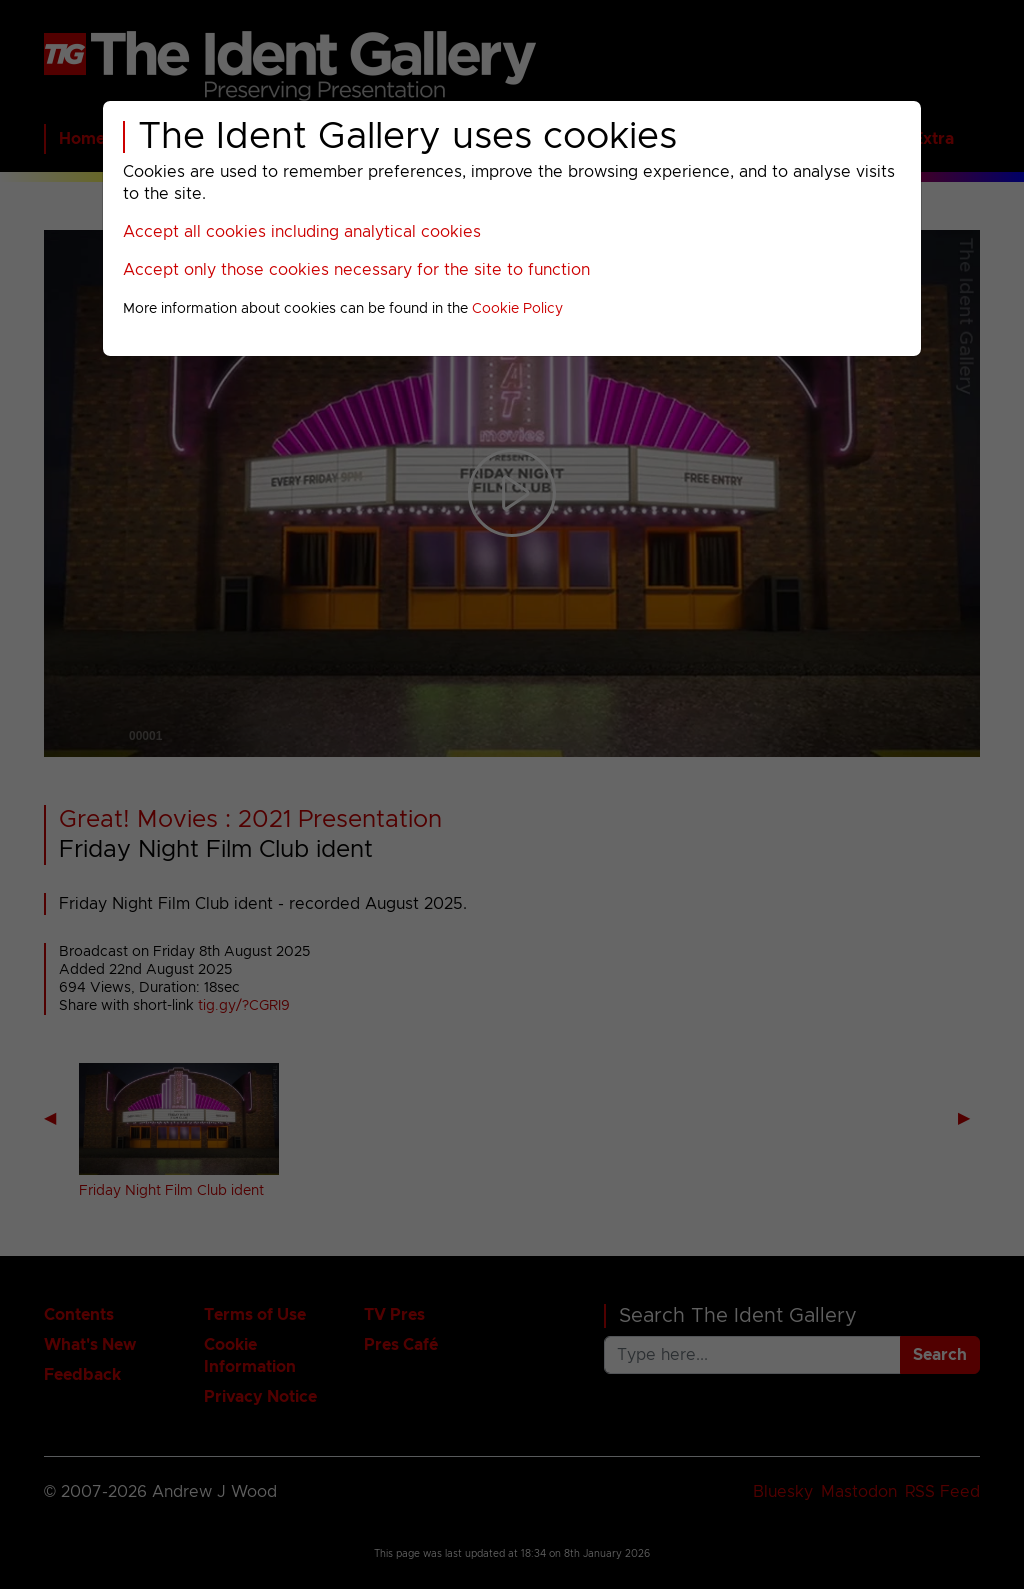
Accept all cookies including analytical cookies (302, 232)
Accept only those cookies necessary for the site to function (356, 270)
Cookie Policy (517, 309)
